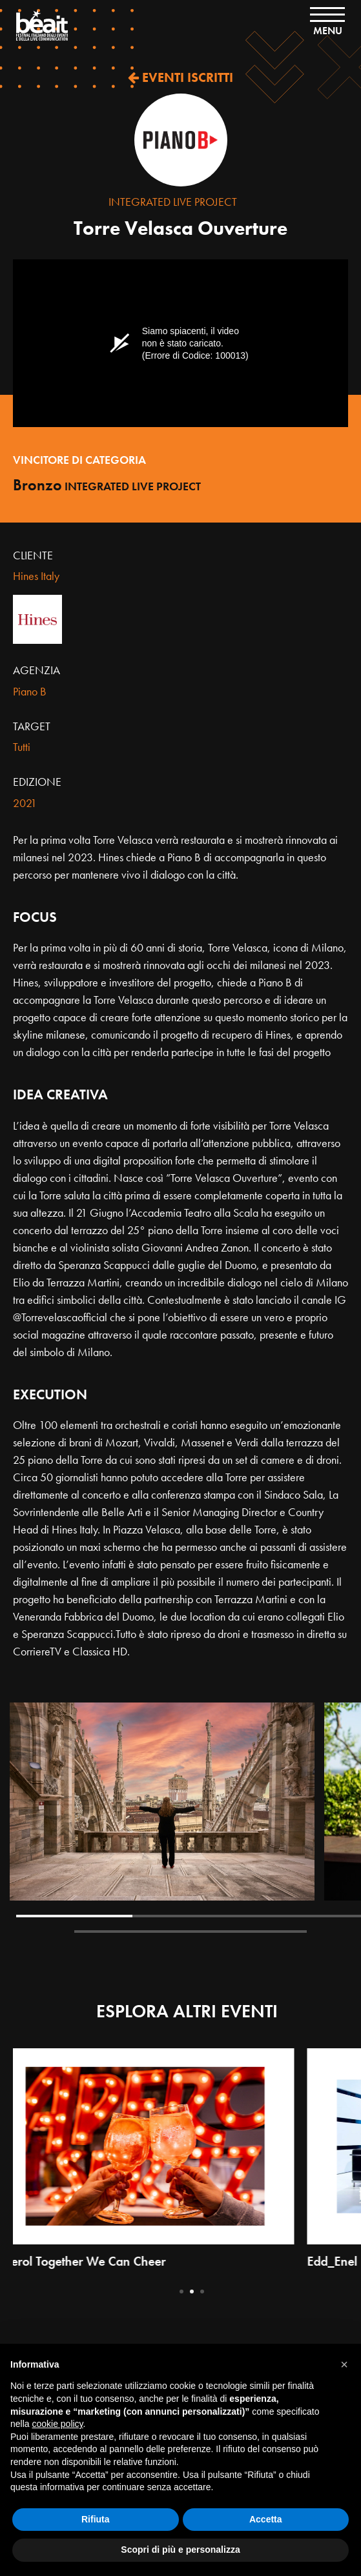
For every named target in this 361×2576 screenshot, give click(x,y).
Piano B (29, 691)
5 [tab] (249, 1931)
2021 (25, 802)
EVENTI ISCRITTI (180, 77)
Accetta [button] (265, 2519)
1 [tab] (74, 1916)
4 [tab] (132, 1931)
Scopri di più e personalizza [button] (180, 2549)
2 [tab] (190, 1916)
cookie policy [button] (57, 2424)
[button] (344, 2364)
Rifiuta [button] (95, 2519)
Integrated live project (172, 201)
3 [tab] (202, 2291)
